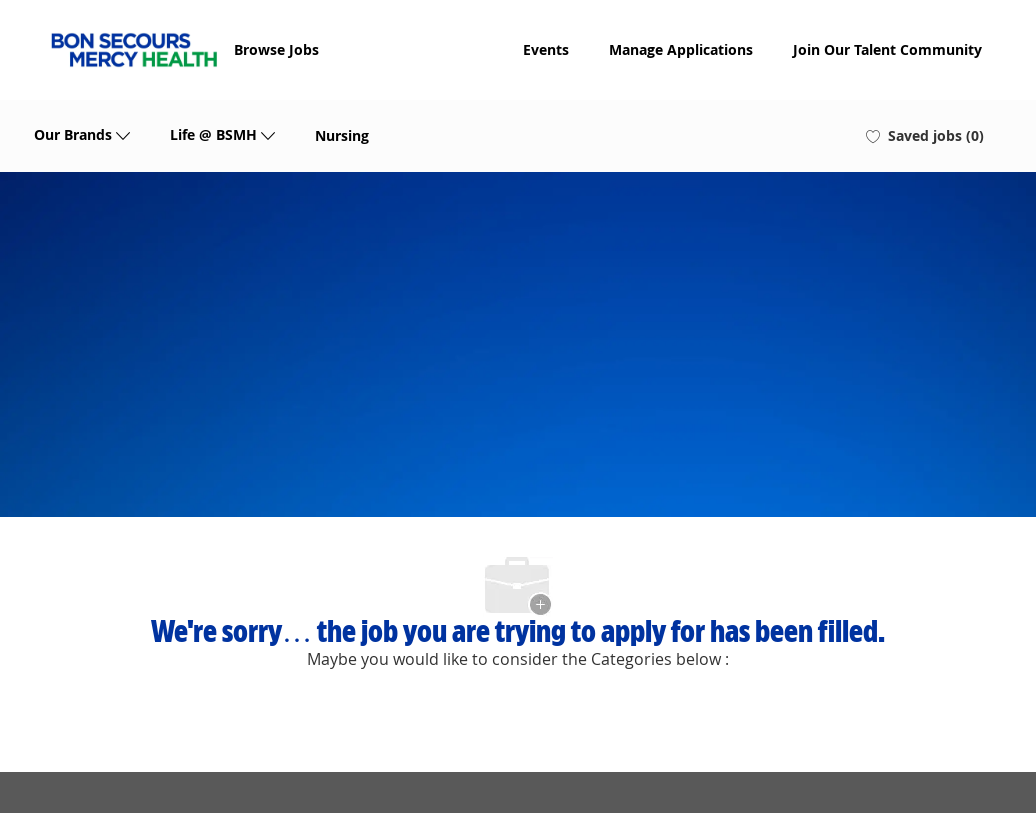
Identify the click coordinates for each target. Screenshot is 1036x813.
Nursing (342, 136)
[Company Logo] (134, 50)
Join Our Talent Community (887, 50)
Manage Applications (681, 50)
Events (546, 50)
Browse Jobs (276, 50)
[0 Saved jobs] (925, 136)
